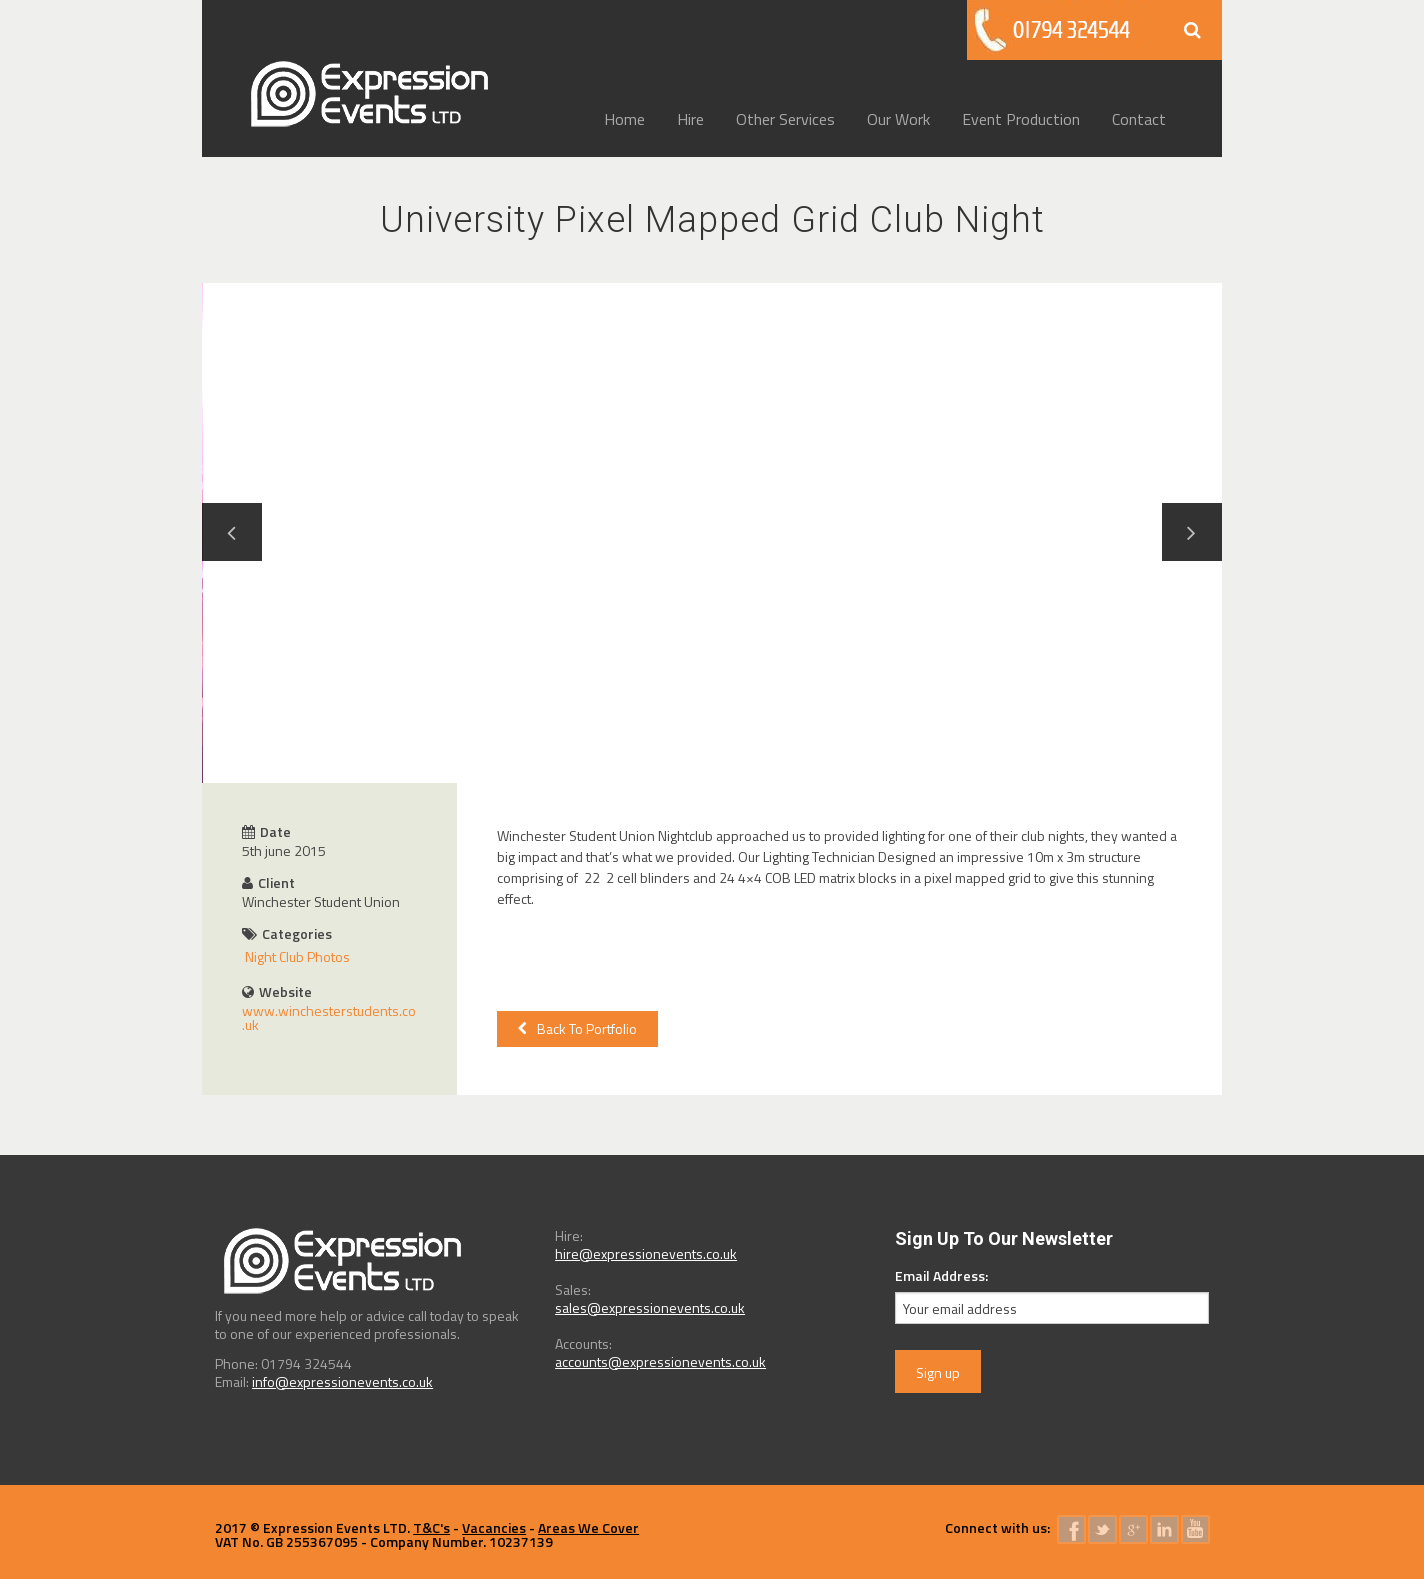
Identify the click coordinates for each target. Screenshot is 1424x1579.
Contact (1139, 119)
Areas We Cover (588, 1527)
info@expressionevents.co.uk (342, 1381)
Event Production (1021, 119)
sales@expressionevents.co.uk (650, 1307)
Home (624, 119)
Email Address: (941, 1275)
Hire (690, 119)
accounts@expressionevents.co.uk (660, 1361)
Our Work (898, 119)
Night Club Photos (297, 956)
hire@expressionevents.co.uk (646, 1253)
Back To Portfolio (577, 1028)
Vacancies (494, 1527)
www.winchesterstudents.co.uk (329, 1017)
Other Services (785, 119)
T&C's (431, 1527)
